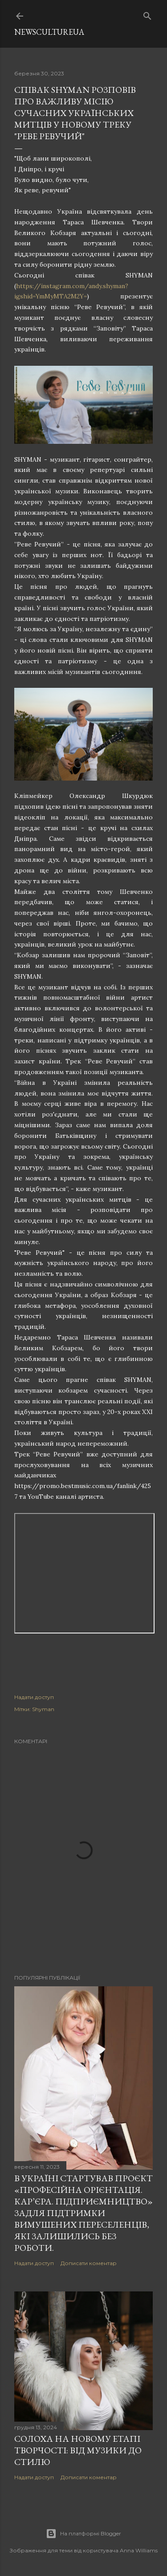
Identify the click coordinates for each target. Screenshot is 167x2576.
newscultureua (49, 32)
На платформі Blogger (83, 2533)
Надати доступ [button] (34, 1697)
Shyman (43, 1709)
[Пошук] (147, 14)
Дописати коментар (89, 2263)
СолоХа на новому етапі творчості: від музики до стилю (78, 2450)
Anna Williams (139, 2550)
